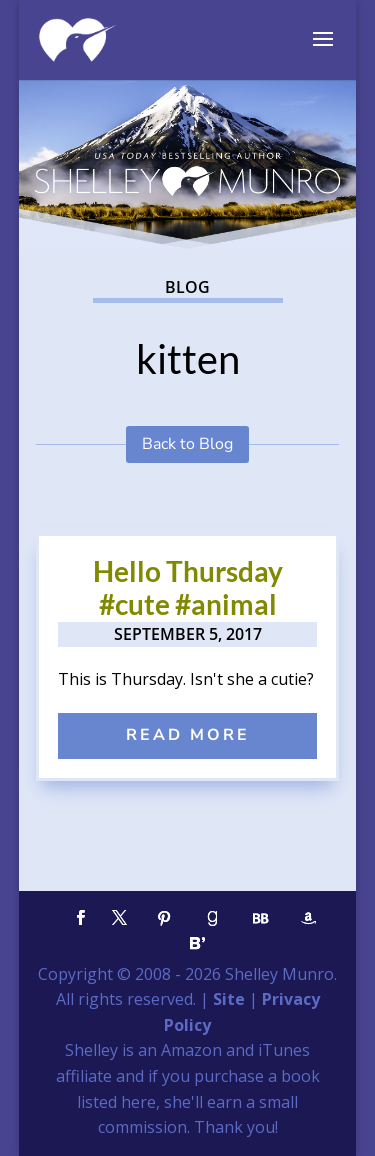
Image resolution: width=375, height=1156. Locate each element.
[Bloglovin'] (198, 943)
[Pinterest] (165, 918)
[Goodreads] (213, 918)
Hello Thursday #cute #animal (188, 588)
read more (188, 735)
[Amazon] (309, 918)
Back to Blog (187, 444)
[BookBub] (261, 918)
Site (229, 999)
